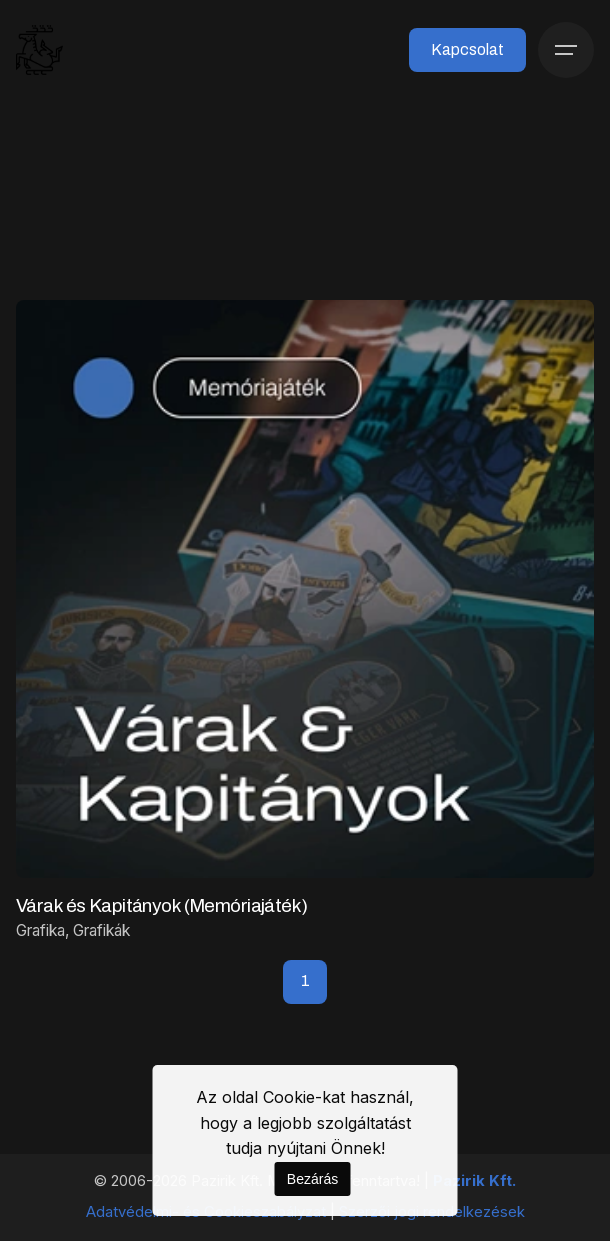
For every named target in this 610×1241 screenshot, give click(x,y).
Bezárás (312, 1179)
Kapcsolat (467, 49)
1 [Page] (305, 980)
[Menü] (566, 50)
